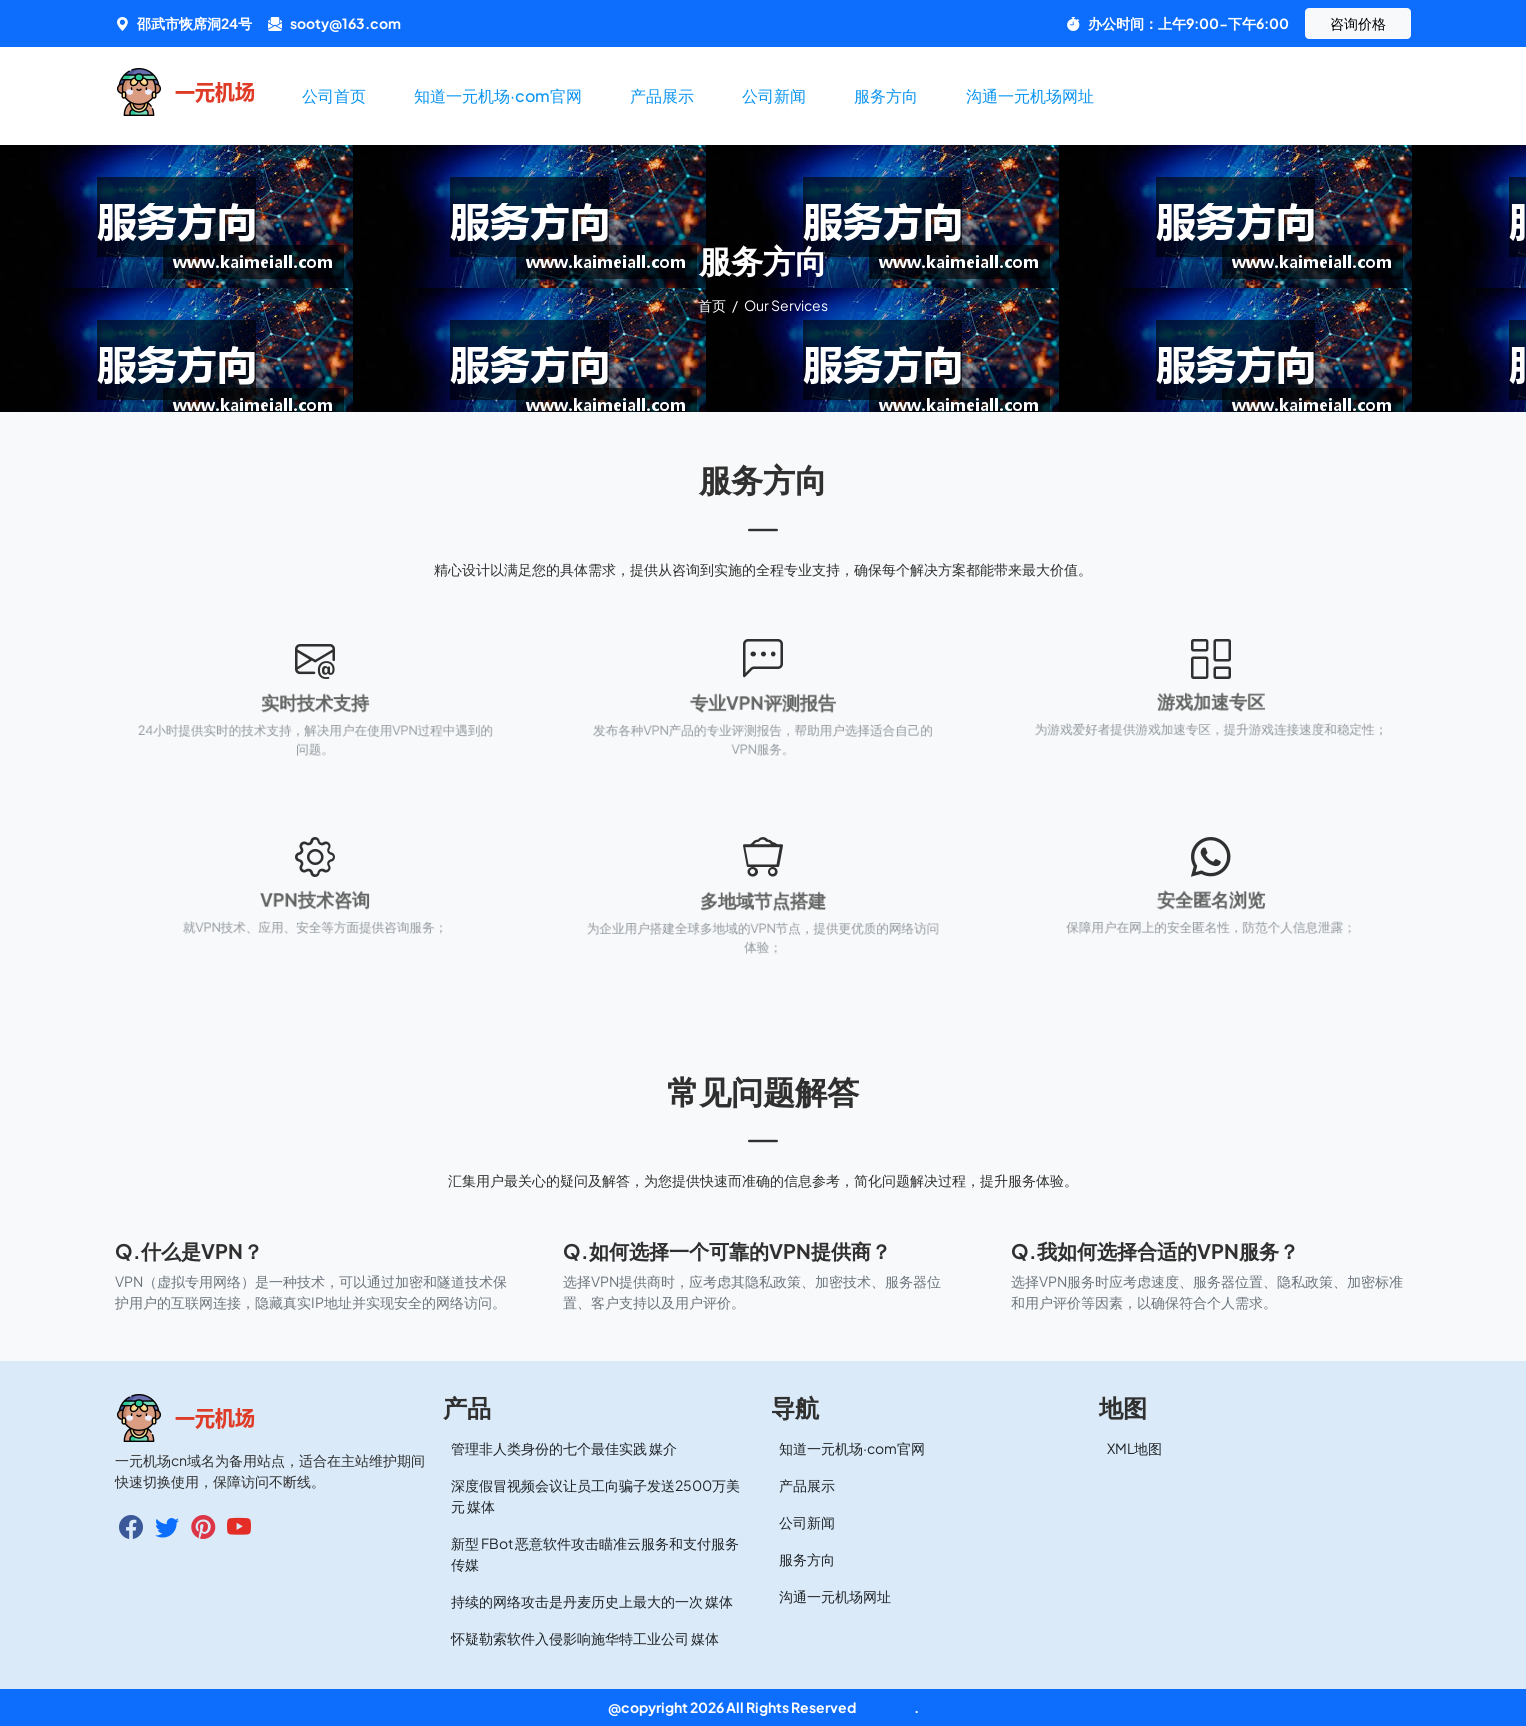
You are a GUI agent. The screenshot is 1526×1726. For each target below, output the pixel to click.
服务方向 (886, 95)
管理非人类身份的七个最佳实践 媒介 (564, 1448)
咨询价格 (1358, 23)
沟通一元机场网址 (1030, 95)
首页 (713, 305)
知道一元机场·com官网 (498, 95)
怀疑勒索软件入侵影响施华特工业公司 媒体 (585, 1638)
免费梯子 (886, 1707)
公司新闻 (774, 95)
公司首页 (334, 95)
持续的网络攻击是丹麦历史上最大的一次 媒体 (592, 1601)
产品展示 (662, 95)
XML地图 (1134, 1448)
